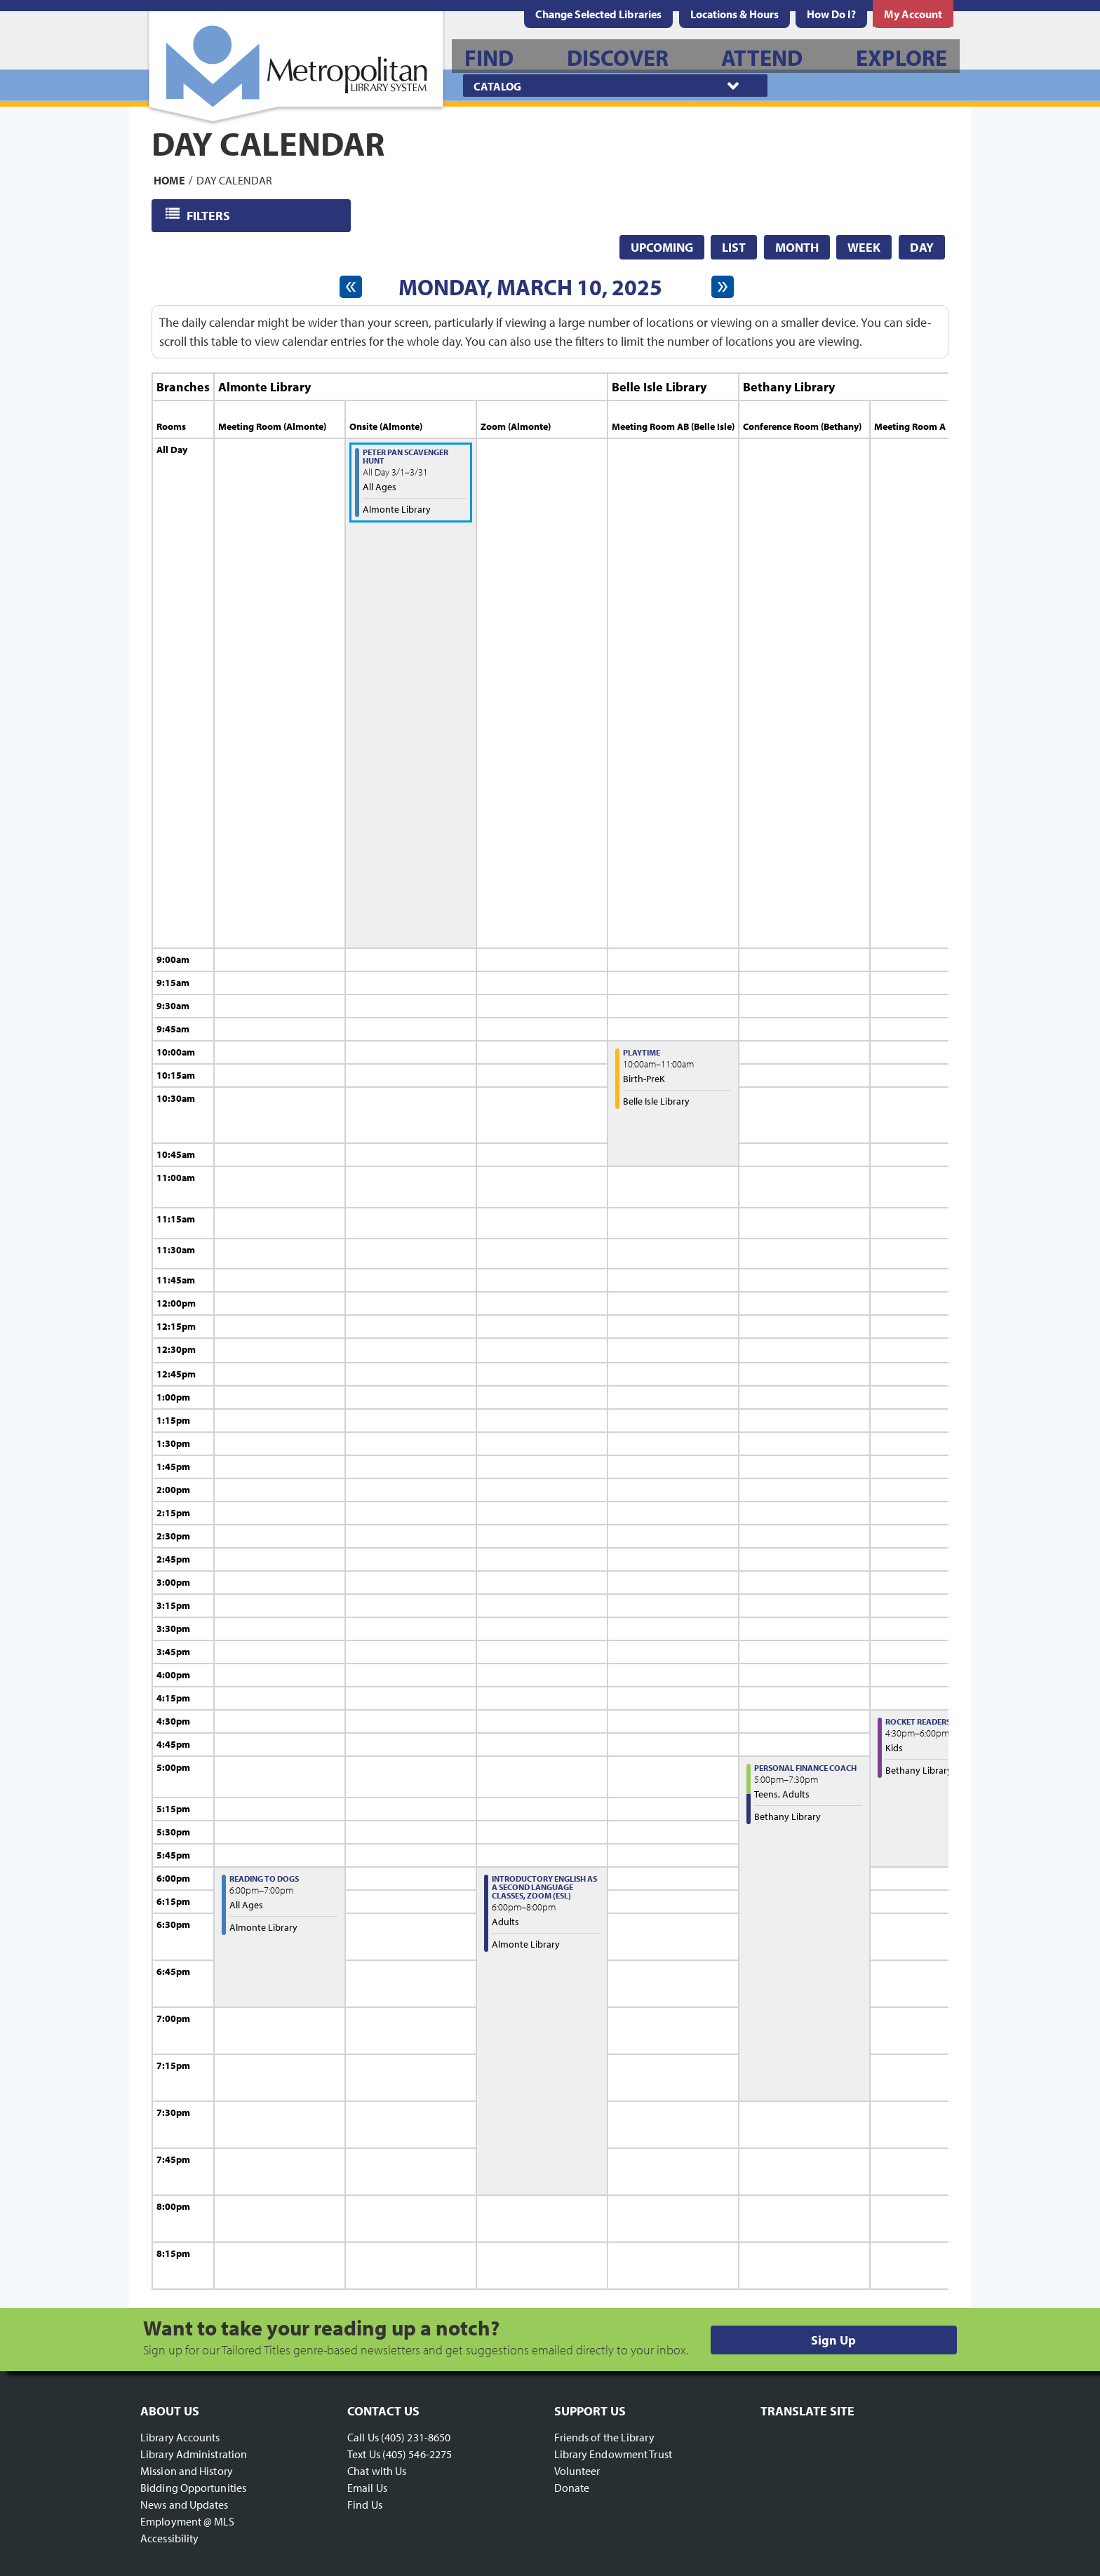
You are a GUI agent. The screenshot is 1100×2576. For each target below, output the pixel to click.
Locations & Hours (734, 14)
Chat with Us (376, 2471)
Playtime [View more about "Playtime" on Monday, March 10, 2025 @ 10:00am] (641, 1052)
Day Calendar (234, 180)
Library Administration (193, 2454)
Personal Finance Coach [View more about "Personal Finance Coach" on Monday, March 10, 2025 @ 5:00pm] (805, 1767)
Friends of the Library (604, 2437)
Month (797, 247)
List (734, 247)
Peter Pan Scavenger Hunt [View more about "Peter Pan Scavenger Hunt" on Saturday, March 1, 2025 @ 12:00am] (405, 456)
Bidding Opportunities (193, 2488)
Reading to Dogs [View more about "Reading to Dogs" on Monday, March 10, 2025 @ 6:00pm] (264, 1878)
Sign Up (833, 2340)
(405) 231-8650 (415, 2437)
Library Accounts (180, 2437)
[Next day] (722, 287)
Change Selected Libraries (598, 14)
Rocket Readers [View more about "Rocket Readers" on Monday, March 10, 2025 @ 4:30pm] (918, 1721)
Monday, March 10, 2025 (530, 287)
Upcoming (662, 247)
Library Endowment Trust (613, 2454)
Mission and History (186, 2471)
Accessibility (169, 2538)
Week (863, 247)
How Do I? (831, 14)
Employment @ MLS (187, 2521)
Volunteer (577, 2471)
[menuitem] (734, 14)
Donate (572, 2488)
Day (922, 247)
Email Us (367, 2488)
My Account (913, 14)
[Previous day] (351, 287)
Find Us (364, 2504)
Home (169, 180)
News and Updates (184, 2504)
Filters (209, 215)
